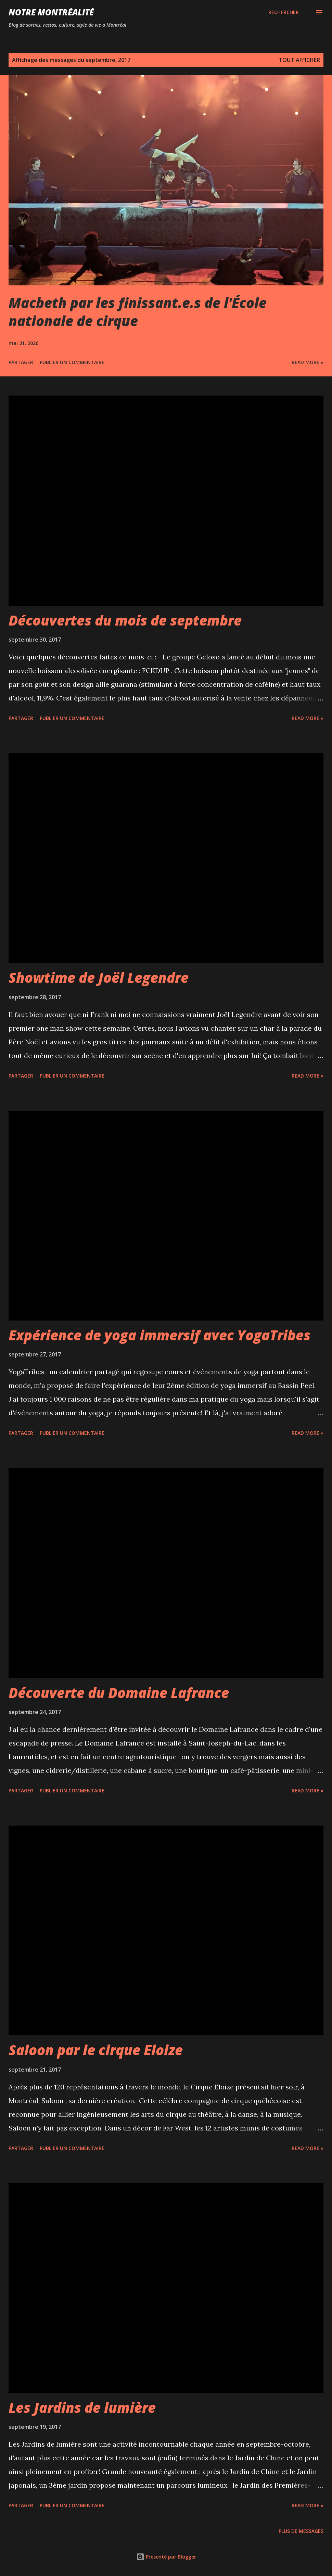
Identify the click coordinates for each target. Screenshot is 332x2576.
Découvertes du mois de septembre (125, 620)
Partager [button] (21, 362)
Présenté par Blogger (166, 2556)
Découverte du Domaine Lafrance (119, 1692)
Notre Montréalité (51, 12)
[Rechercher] (283, 12)
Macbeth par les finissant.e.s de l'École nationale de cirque (138, 311)
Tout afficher (299, 60)
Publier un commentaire (72, 362)
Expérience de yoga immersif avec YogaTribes (159, 1335)
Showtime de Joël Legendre (99, 977)
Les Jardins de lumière (82, 2407)
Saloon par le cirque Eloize (96, 2049)
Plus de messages (301, 2531)
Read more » (307, 362)
